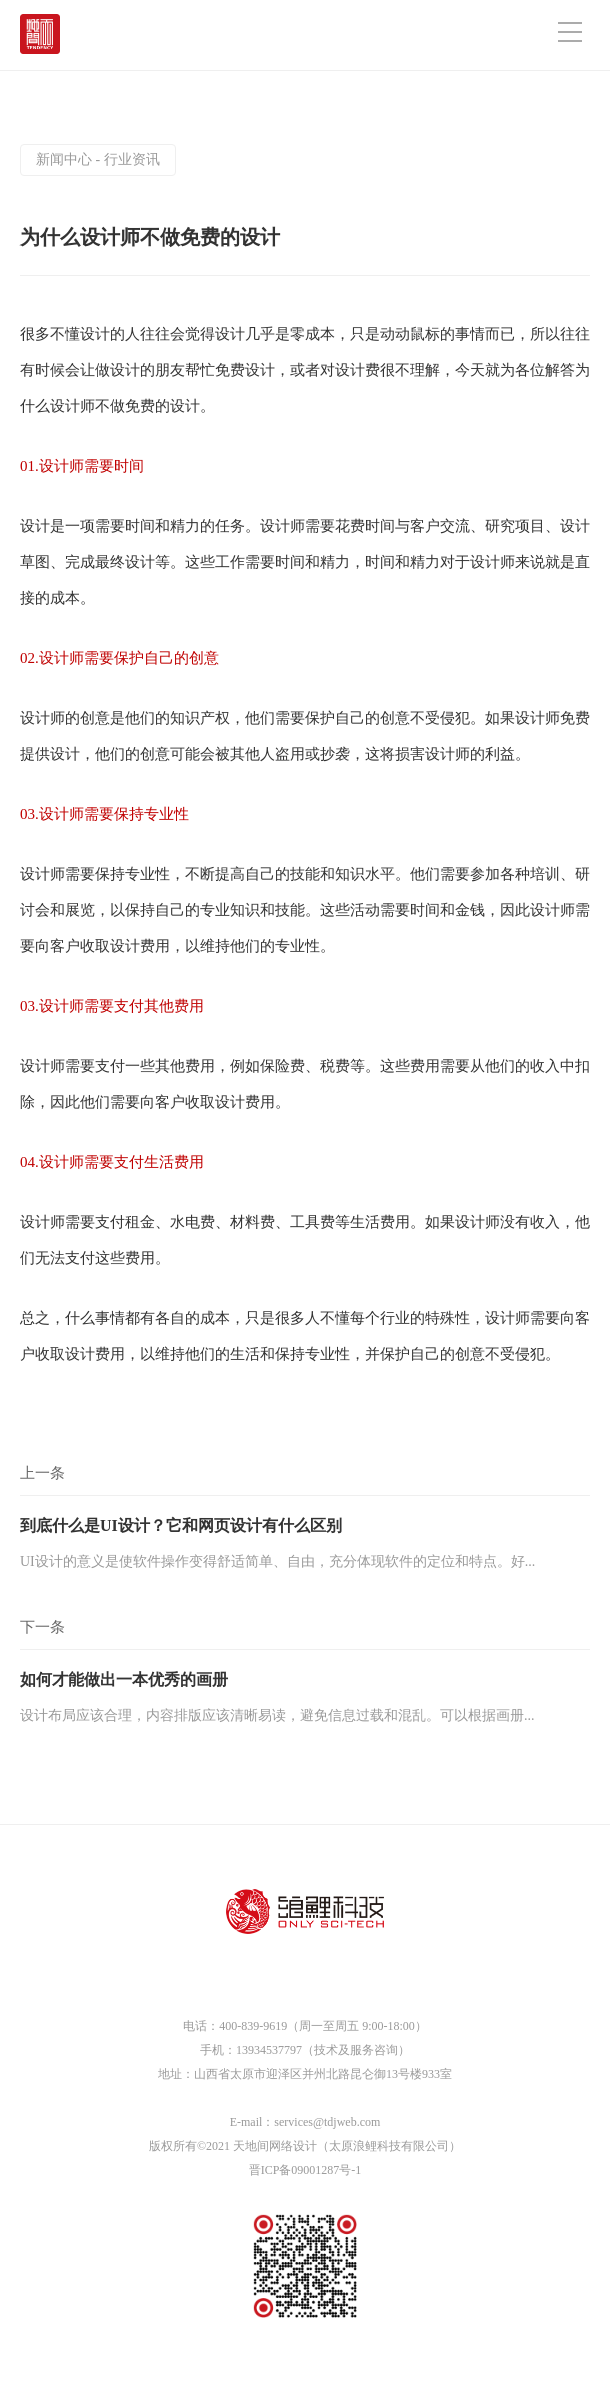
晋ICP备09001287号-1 (305, 2170)
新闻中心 (64, 159)
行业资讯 (132, 159)
